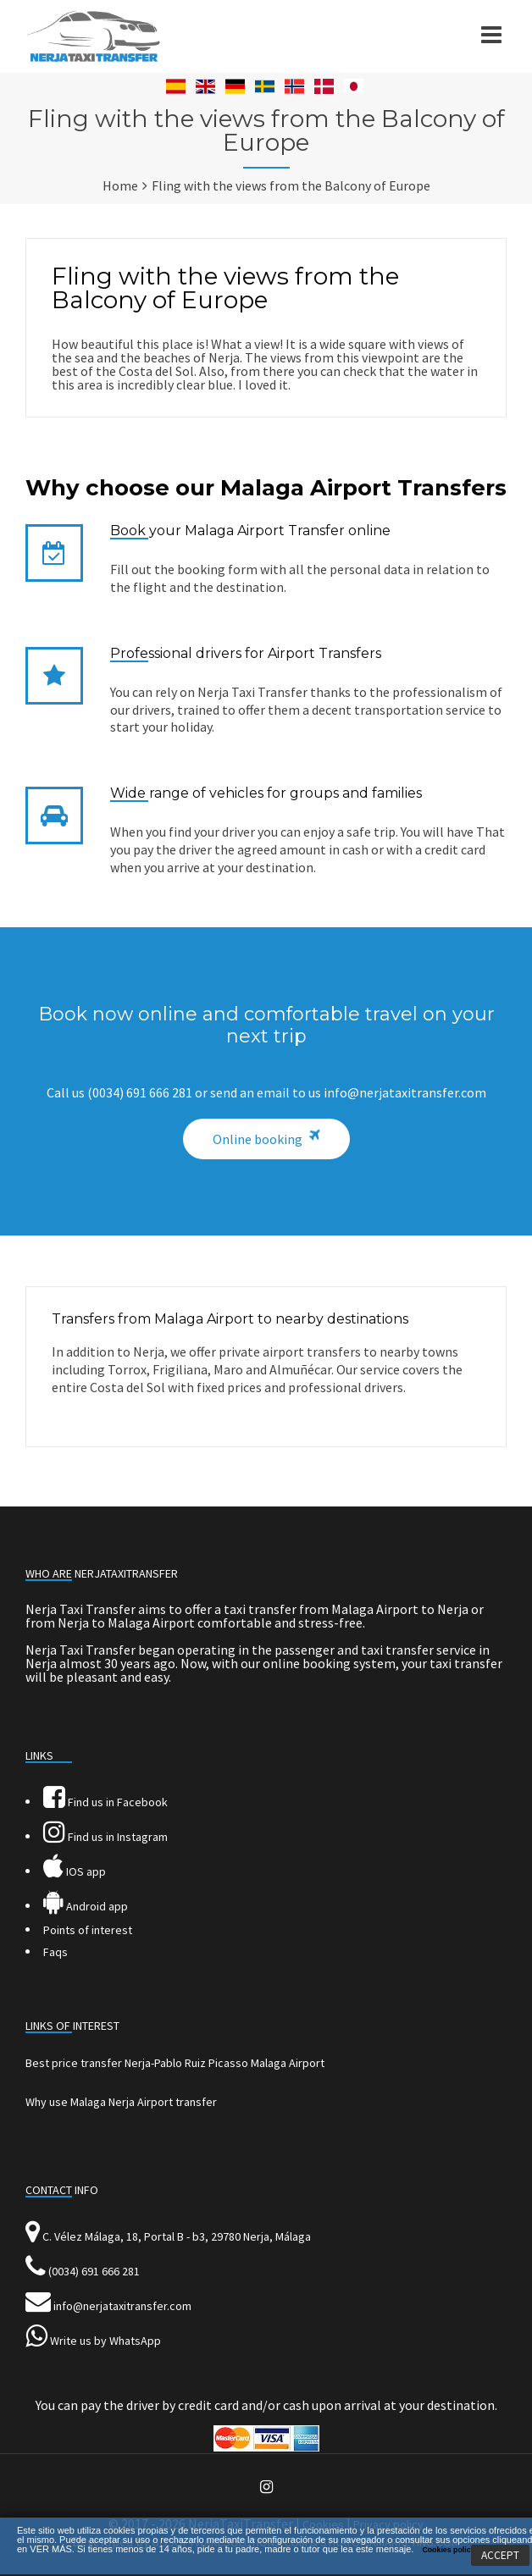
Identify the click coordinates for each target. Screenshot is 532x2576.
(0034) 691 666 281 (94, 2271)
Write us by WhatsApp (105, 2340)
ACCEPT (500, 2555)
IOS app (74, 1871)
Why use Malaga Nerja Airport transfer (121, 2101)
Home (120, 185)
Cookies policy (448, 2550)
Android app (85, 1906)
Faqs (55, 1952)
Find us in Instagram (105, 1836)
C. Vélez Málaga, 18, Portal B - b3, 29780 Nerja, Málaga (176, 2236)
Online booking (257, 1138)
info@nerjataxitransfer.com (122, 2305)
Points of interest (87, 1930)
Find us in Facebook (105, 1802)
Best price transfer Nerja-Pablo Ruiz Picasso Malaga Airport (174, 2062)
